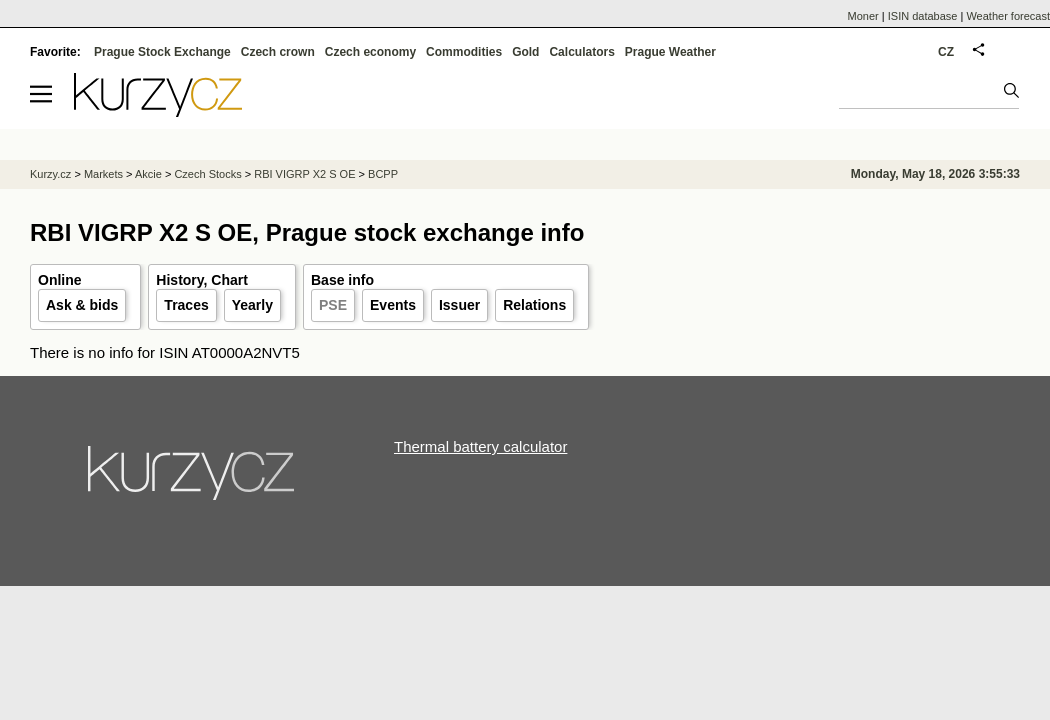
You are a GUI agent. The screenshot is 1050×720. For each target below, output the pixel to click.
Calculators (581, 52)
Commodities (464, 52)
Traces (186, 305)
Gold (525, 52)
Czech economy (370, 52)
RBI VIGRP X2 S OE (304, 174)
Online (60, 280)
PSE (333, 305)
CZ (946, 52)
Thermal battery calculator (480, 446)
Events (393, 305)
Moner (863, 16)
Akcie (148, 174)
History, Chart (202, 280)
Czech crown (278, 52)
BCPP (383, 174)
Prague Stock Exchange (162, 52)
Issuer (459, 305)
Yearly (252, 305)
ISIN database (923, 16)
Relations (534, 305)
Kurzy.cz (50, 174)
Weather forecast (1008, 16)
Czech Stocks (207, 174)
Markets (103, 174)
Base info (342, 280)
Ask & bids (82, 305)
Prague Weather (670, 52)
